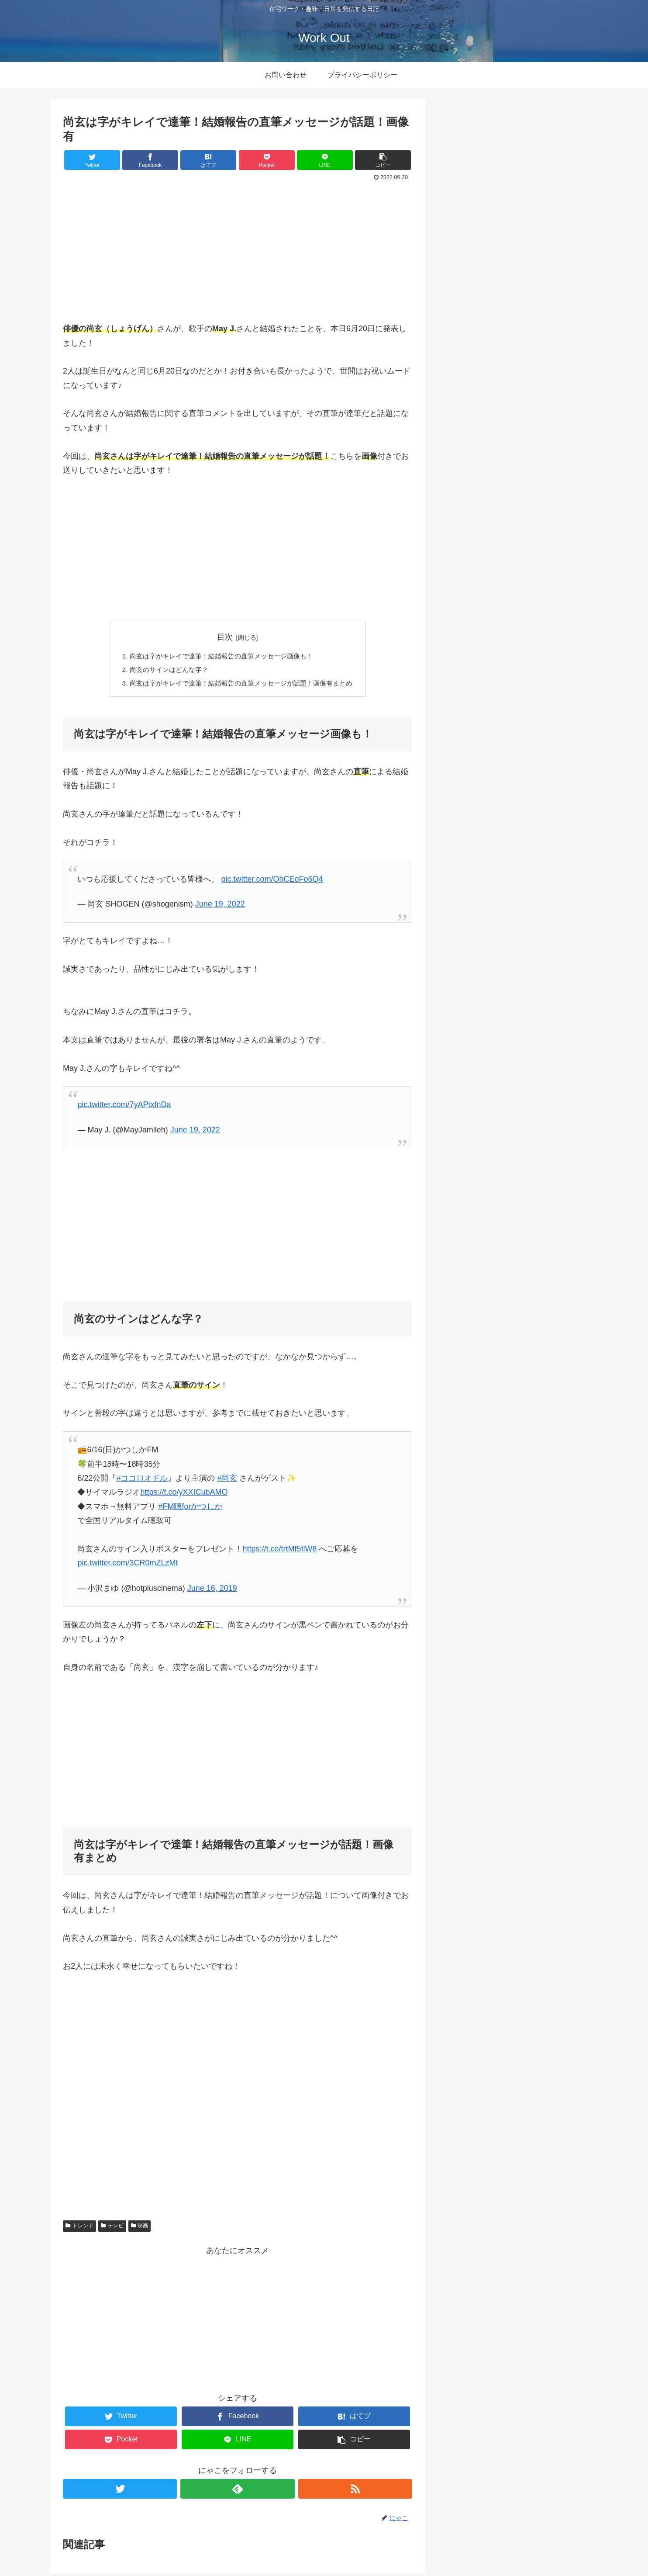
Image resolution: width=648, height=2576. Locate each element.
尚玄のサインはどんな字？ (164, 671)
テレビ (112, 2228)
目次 (225, 637)
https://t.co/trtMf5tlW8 (279, 1551)
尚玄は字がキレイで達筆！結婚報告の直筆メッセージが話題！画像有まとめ (241, 685)
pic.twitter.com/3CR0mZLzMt (127, 1565)
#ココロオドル (142, 1480)
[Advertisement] (237, 249)
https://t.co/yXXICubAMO (183, 1494)
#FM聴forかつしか (190, 1508)
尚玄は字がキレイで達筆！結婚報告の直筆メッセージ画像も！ (220, 657)
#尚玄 (227, 1480)
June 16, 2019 (212, 1590)
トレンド (79, 2228)
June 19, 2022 (220, 906)
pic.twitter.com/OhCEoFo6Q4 (272, 881)
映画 (139, 2228)
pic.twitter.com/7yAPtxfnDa (124, 1107)
